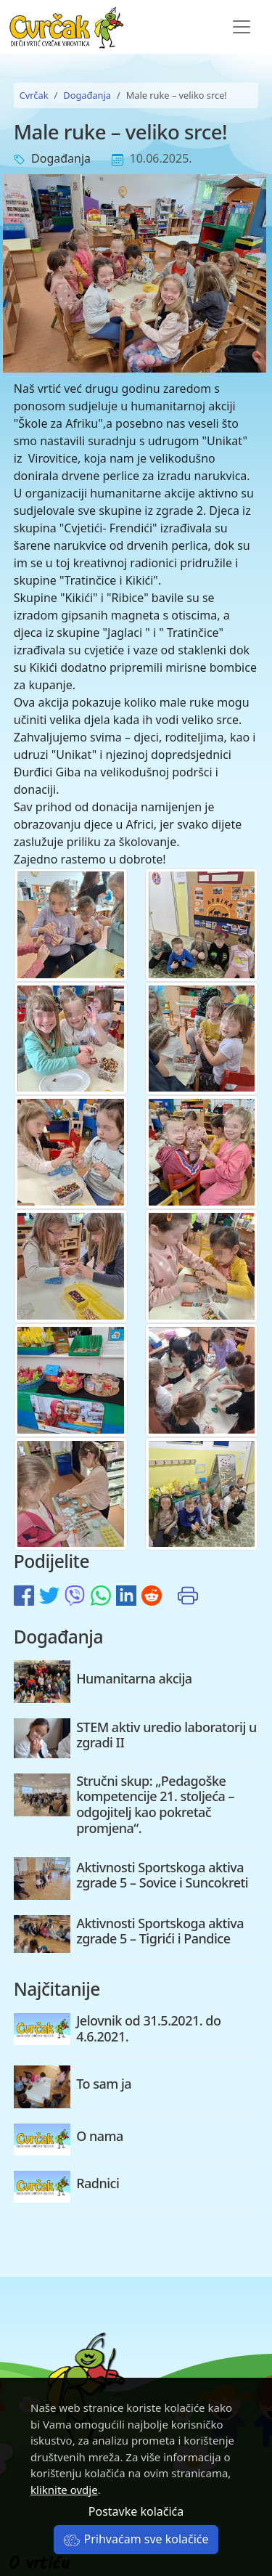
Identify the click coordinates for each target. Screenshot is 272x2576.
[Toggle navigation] (241, 27)
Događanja (87, 95)
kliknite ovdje (64, 2489)
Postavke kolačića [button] (136, 2511)
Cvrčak (34, 95)
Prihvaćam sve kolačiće (135, 2539)
